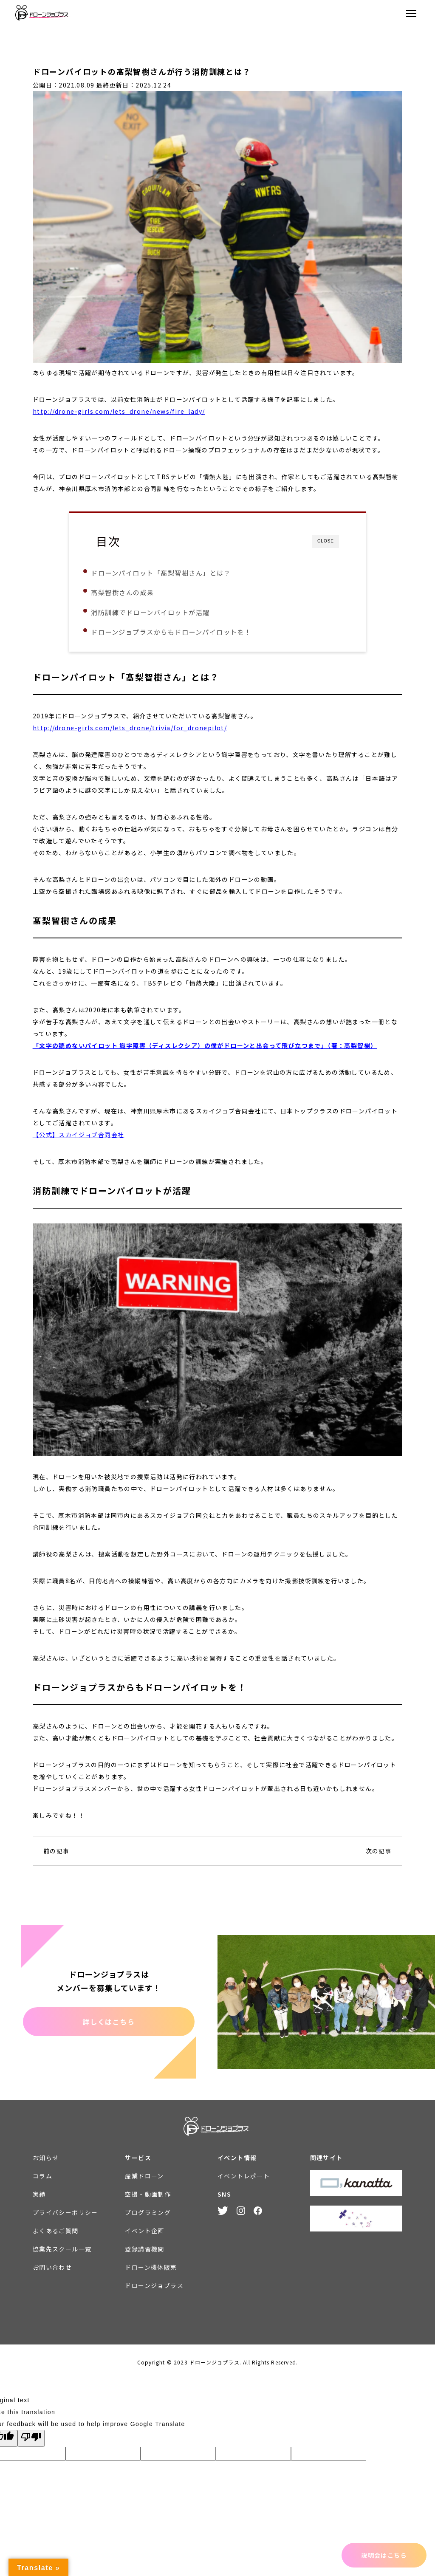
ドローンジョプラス (154, 2289)
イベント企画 (144, 2234)
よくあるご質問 (56, 2234)
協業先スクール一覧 (62, 2252)
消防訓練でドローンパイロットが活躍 (164, 612)
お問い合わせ (52, 2270)
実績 (39, 2197)
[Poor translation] (31, 2441)
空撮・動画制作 (148, 2197)
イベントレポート (244, 2179)
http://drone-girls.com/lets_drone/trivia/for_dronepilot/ (130, 731)
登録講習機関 (144, 2252)
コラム (42, 2179)
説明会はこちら (384, 2555)
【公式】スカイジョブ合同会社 (78, 1138)
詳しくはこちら (108, 2025)
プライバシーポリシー (65, 2216)
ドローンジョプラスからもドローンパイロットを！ (185, 631)
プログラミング (148, 2216)
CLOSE (325, 541)
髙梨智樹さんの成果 (136, 592)
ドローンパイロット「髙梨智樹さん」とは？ (175, 572)
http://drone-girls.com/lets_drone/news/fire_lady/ (119, 411)
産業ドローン (144, 2179)
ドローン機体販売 (151, 2270)
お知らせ (46, 2161)
